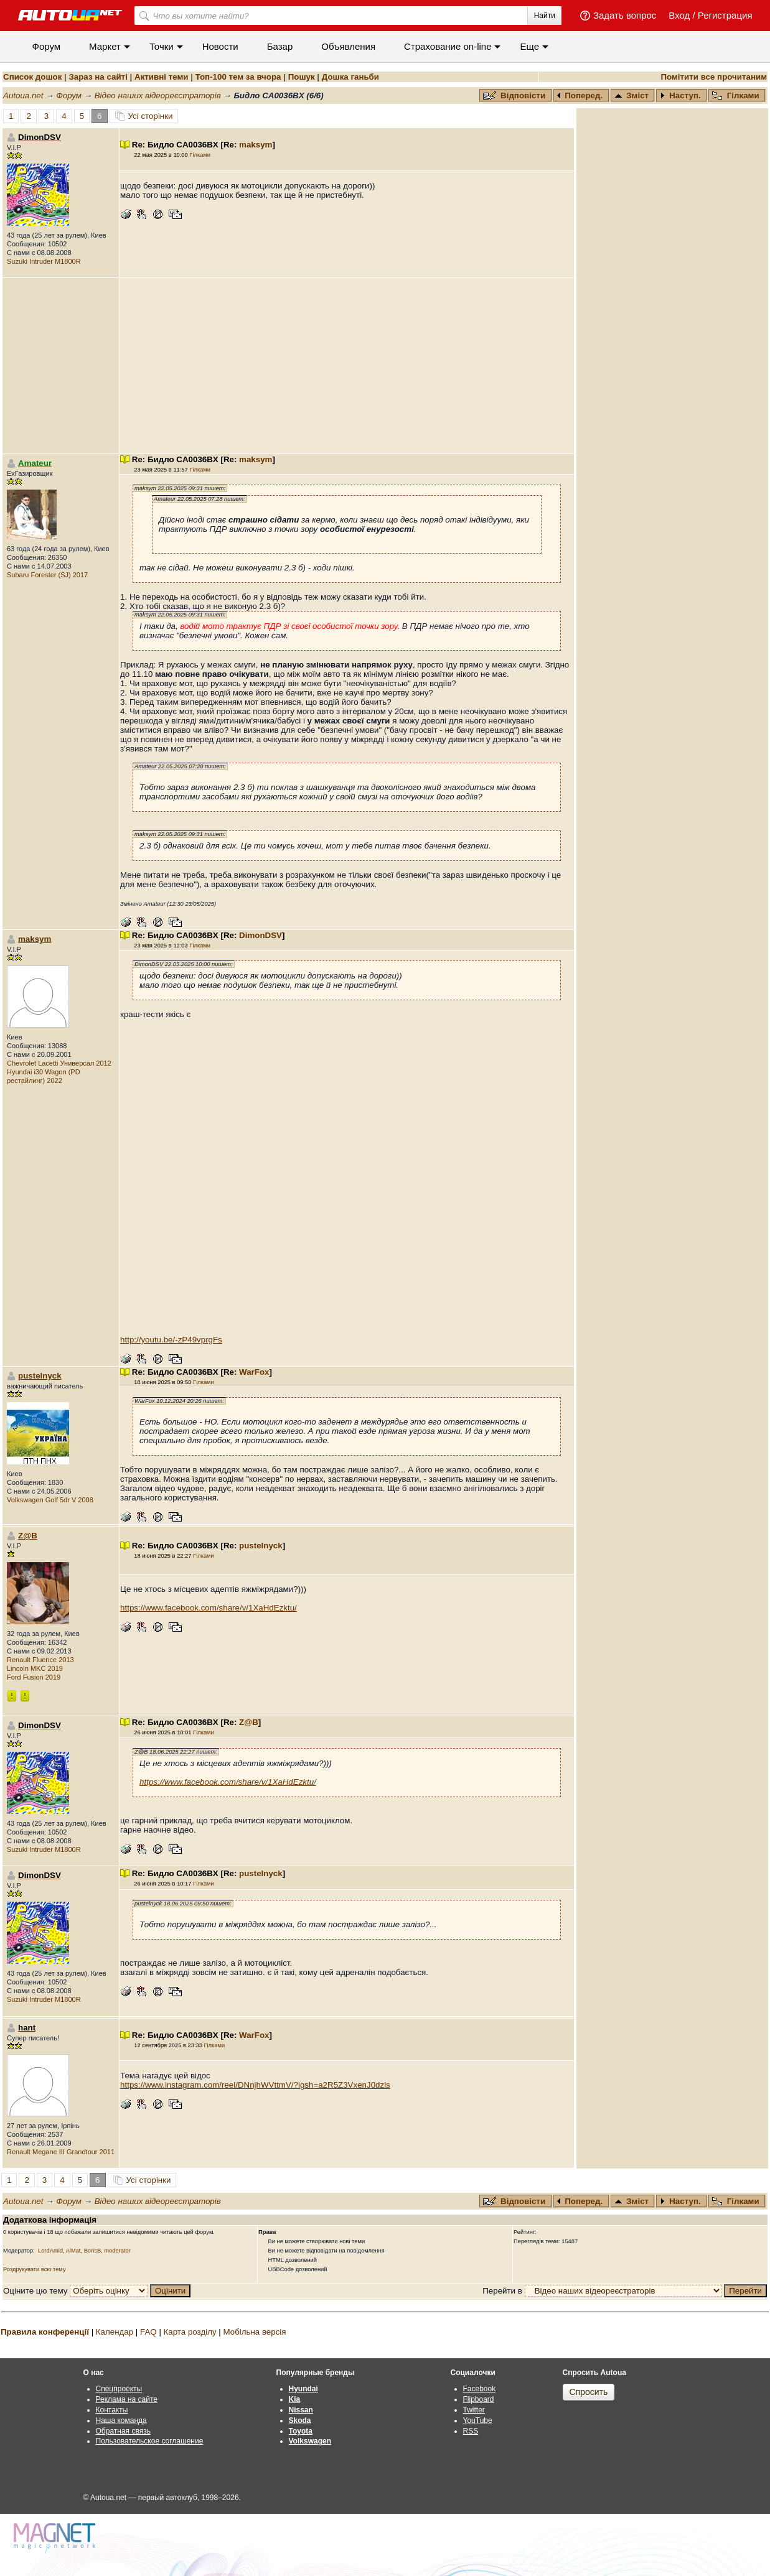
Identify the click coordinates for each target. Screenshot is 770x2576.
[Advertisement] (346, 366)
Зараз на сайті (97, 76)
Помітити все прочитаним (713, 76)
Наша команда (121, 2420)
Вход (679, 15)
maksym (255, 144)
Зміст (632, 95)
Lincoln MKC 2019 (35, 1668)
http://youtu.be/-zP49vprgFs (171, 1339)
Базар (280, 46)
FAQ (148, 2332)
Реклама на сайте (127, 2399)
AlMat (73, 2251)
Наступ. (680, 95)
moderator (117, 2251)
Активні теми (161, 76)
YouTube (477, 2420)
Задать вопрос (624, 15)
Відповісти (515, 95)
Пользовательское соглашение (150, 2441)
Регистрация (725, 15)
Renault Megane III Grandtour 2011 (61, 2151)
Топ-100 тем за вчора (238, 76)
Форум (46, 46)
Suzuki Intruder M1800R (44, 261)
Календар (114, 2332)
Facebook (479, 2388)
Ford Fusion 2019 (33, 1677)
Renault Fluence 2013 (40, 1659)
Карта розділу (190, 2332)
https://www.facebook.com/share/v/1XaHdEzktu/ (208, 1607)
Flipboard (478, 2399)
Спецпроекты (119, 2388)
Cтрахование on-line (447, 46)
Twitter (474, 2410)
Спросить (589, 2392)
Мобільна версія (254, 2332)
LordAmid (50, 2251)
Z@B (27, 1535)
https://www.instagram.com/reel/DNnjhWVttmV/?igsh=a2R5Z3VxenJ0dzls (255, 2085)
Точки (161, 46)
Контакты (112, 2410)
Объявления (348, 46)
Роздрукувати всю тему (34, 2269)
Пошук (301, 76)
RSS (471, 2431)
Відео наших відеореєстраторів (158, 95)
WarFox (254, 1372)
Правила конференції (45, 2332)
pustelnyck (40, 1375)
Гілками (735, 95)
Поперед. (580, 95)
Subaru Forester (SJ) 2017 (47, 575)
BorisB (92, 2251)
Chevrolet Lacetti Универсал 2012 (59, 1063)
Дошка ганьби (350, 76)
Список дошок (32, 76)
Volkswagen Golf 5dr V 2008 (50, 1500)
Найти (544, 15)
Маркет (105, 46)
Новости (220, 46)
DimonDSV (260, 935)
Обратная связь (123, 2431)
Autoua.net (23, 95)
